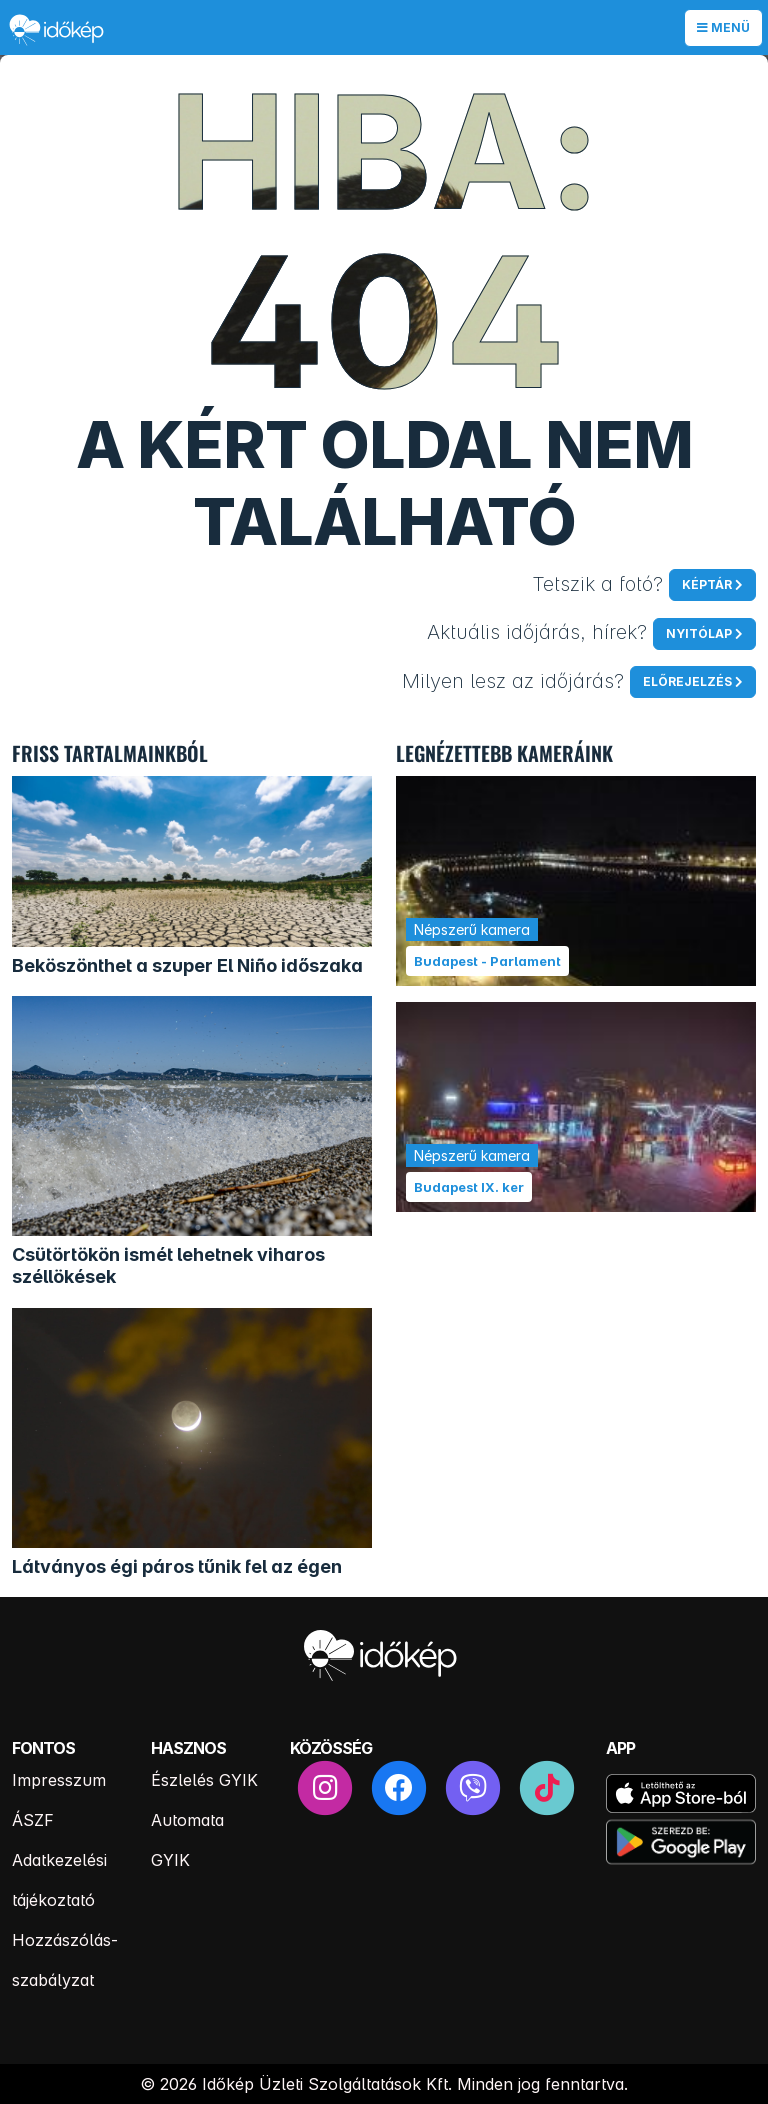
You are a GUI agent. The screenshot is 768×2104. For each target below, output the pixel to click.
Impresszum (59, 1780)
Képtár (707, 584)
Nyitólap (699, 633)
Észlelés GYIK (204, 1780)
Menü (723, 27)
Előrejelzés (687, 681)
